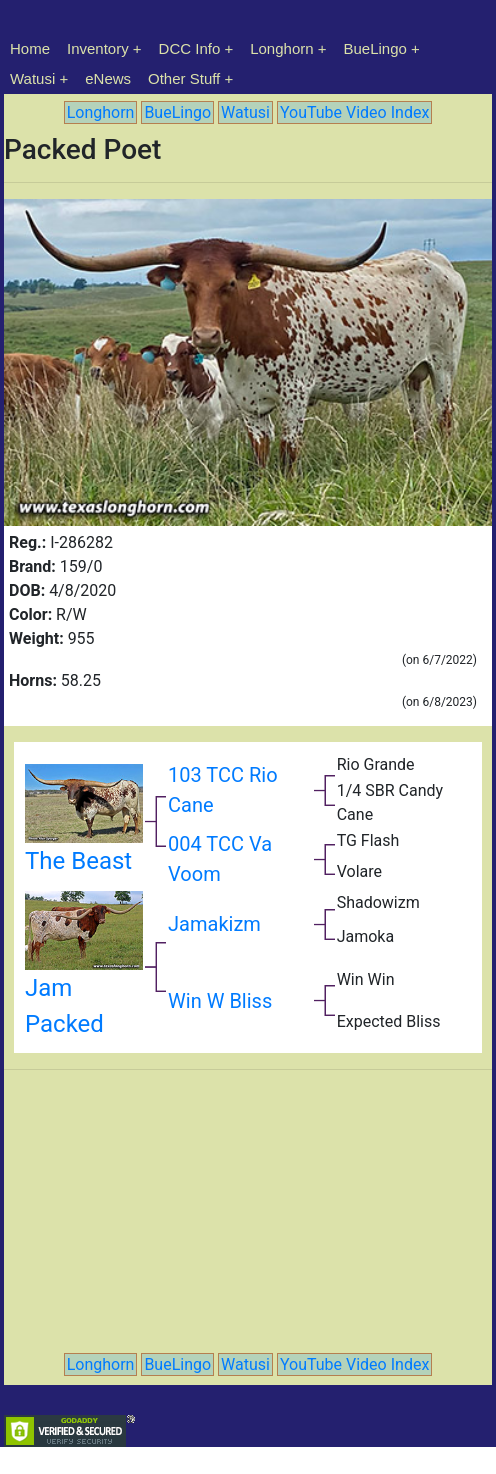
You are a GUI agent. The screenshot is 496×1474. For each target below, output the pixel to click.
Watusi (32, 78)
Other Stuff (184, 78)
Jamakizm (214, 924)
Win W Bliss (220, 1001)
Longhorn (281, 48)
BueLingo (375, 48)
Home (30, 48)
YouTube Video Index (354, 112)
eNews (108, 78)
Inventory (98, 48)
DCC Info (190, 48)
